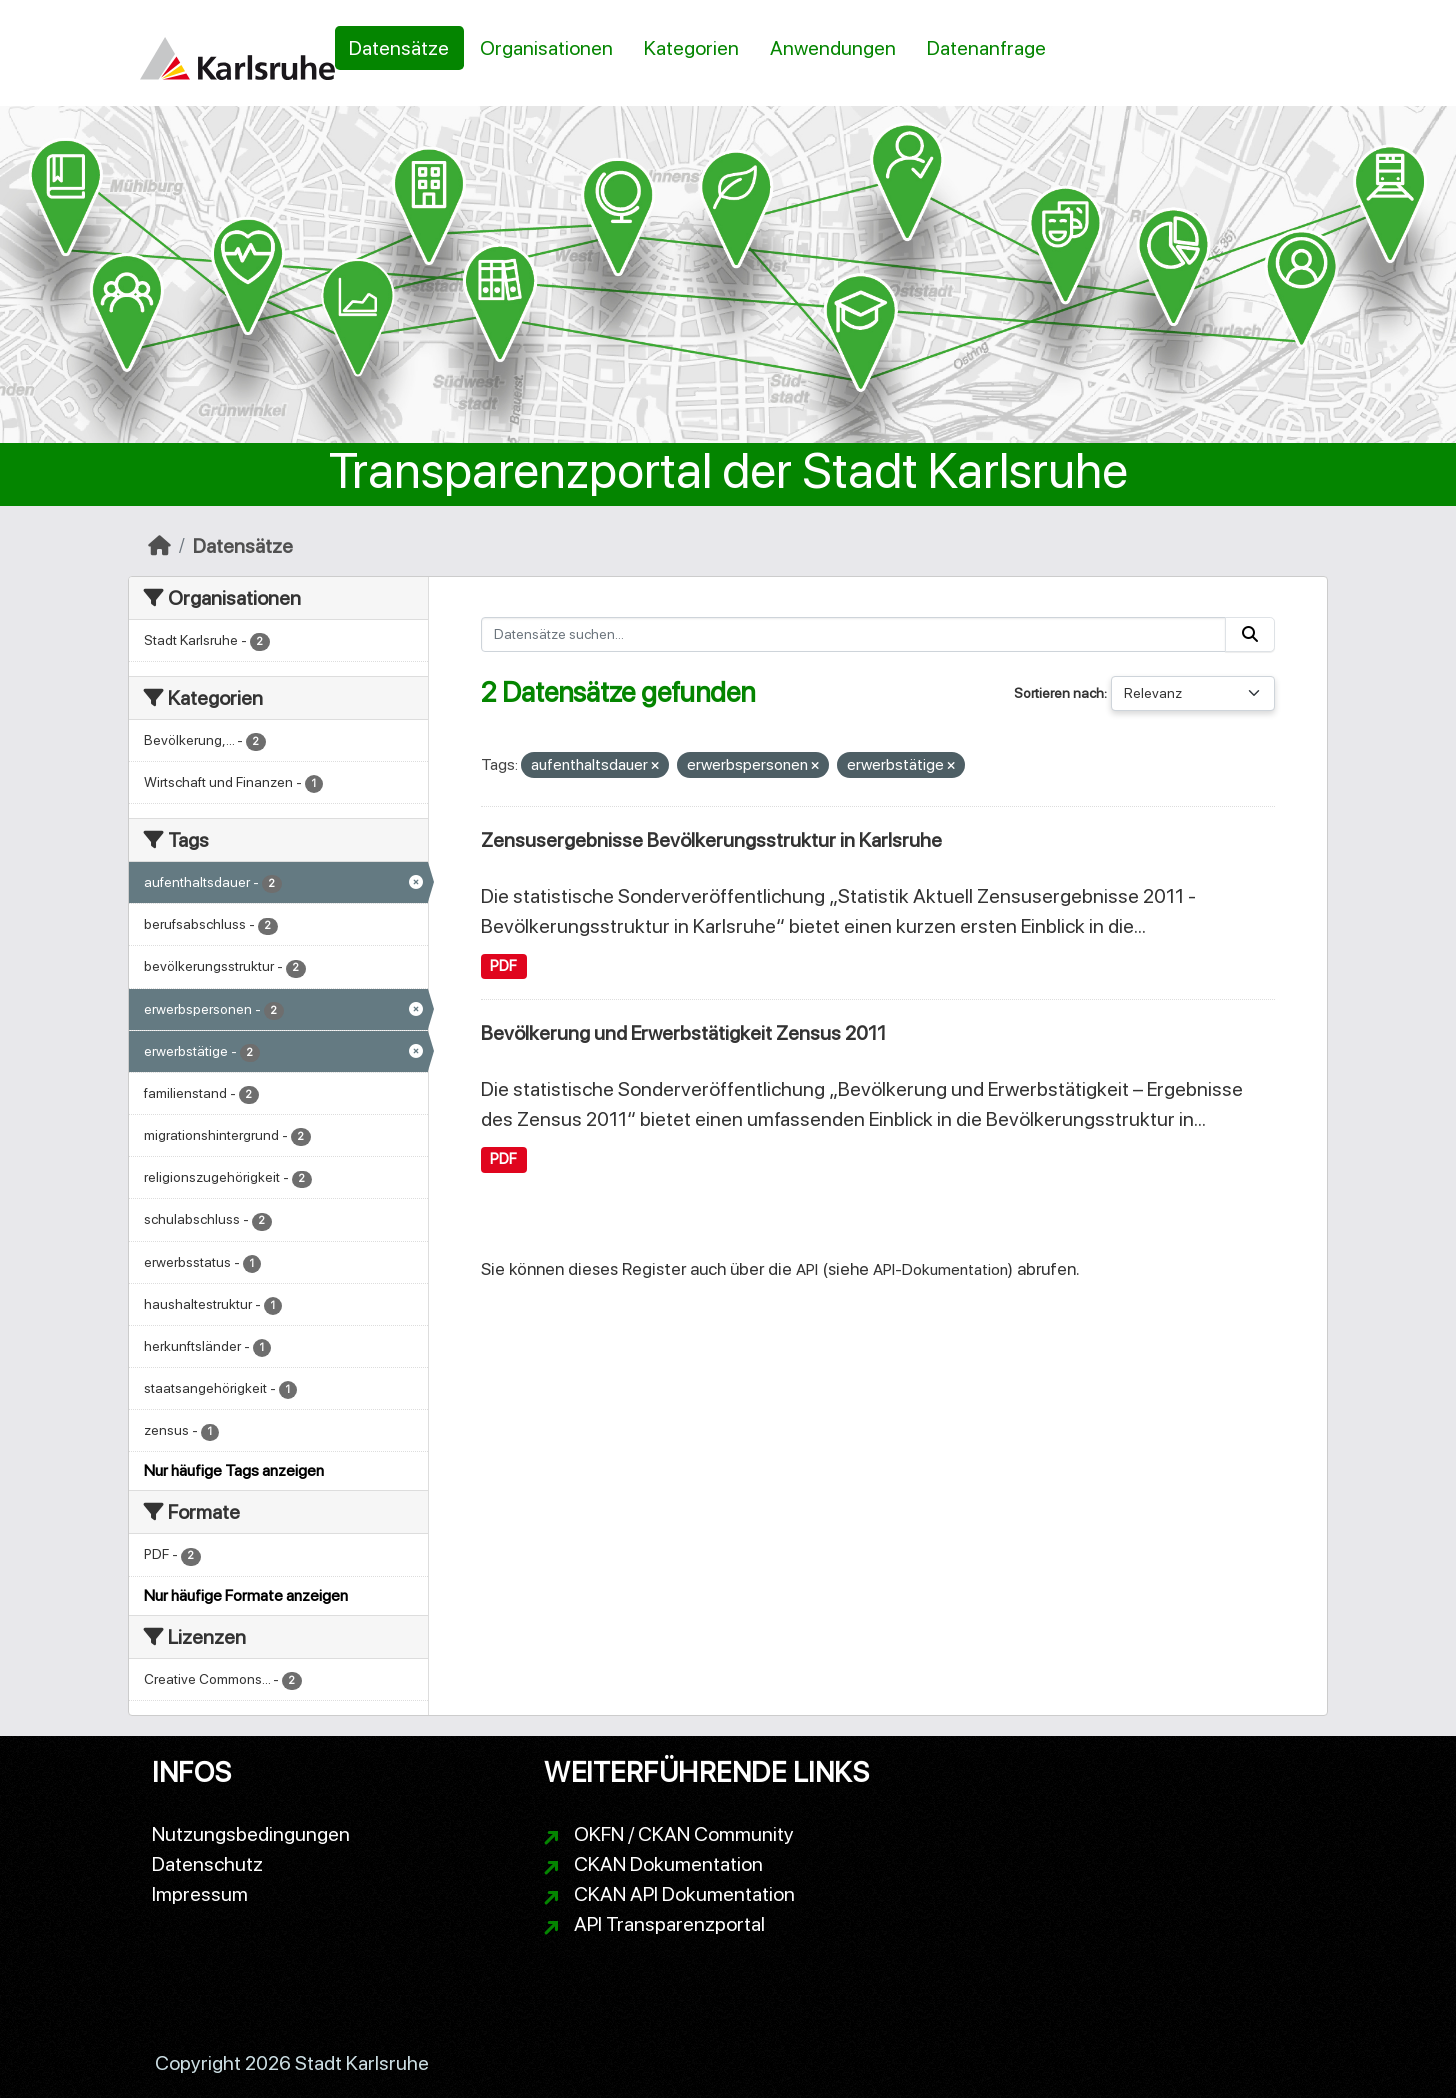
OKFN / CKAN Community (684, 1834)
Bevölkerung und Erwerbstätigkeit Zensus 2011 (683, 1033)
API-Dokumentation (940, 1269)
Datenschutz (207, 1864)
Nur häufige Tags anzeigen (234, 1470)
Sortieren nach (1059, 693)
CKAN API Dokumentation (684, 1894)
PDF (503, 966)
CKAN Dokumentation (668, 1864)
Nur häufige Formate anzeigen (246, 1595)
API (807, 1269)
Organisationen (546, 48)
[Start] (159, 546)
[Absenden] (1250, 634)
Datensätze (399, 48)
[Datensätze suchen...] (854, 634)
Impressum (200, 1894)
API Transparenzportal (669, 1924)
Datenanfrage (986, 48)
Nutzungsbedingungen (251, 1834)
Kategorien (691, 48)
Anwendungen (833, 48)
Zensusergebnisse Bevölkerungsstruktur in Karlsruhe (711, 840)
